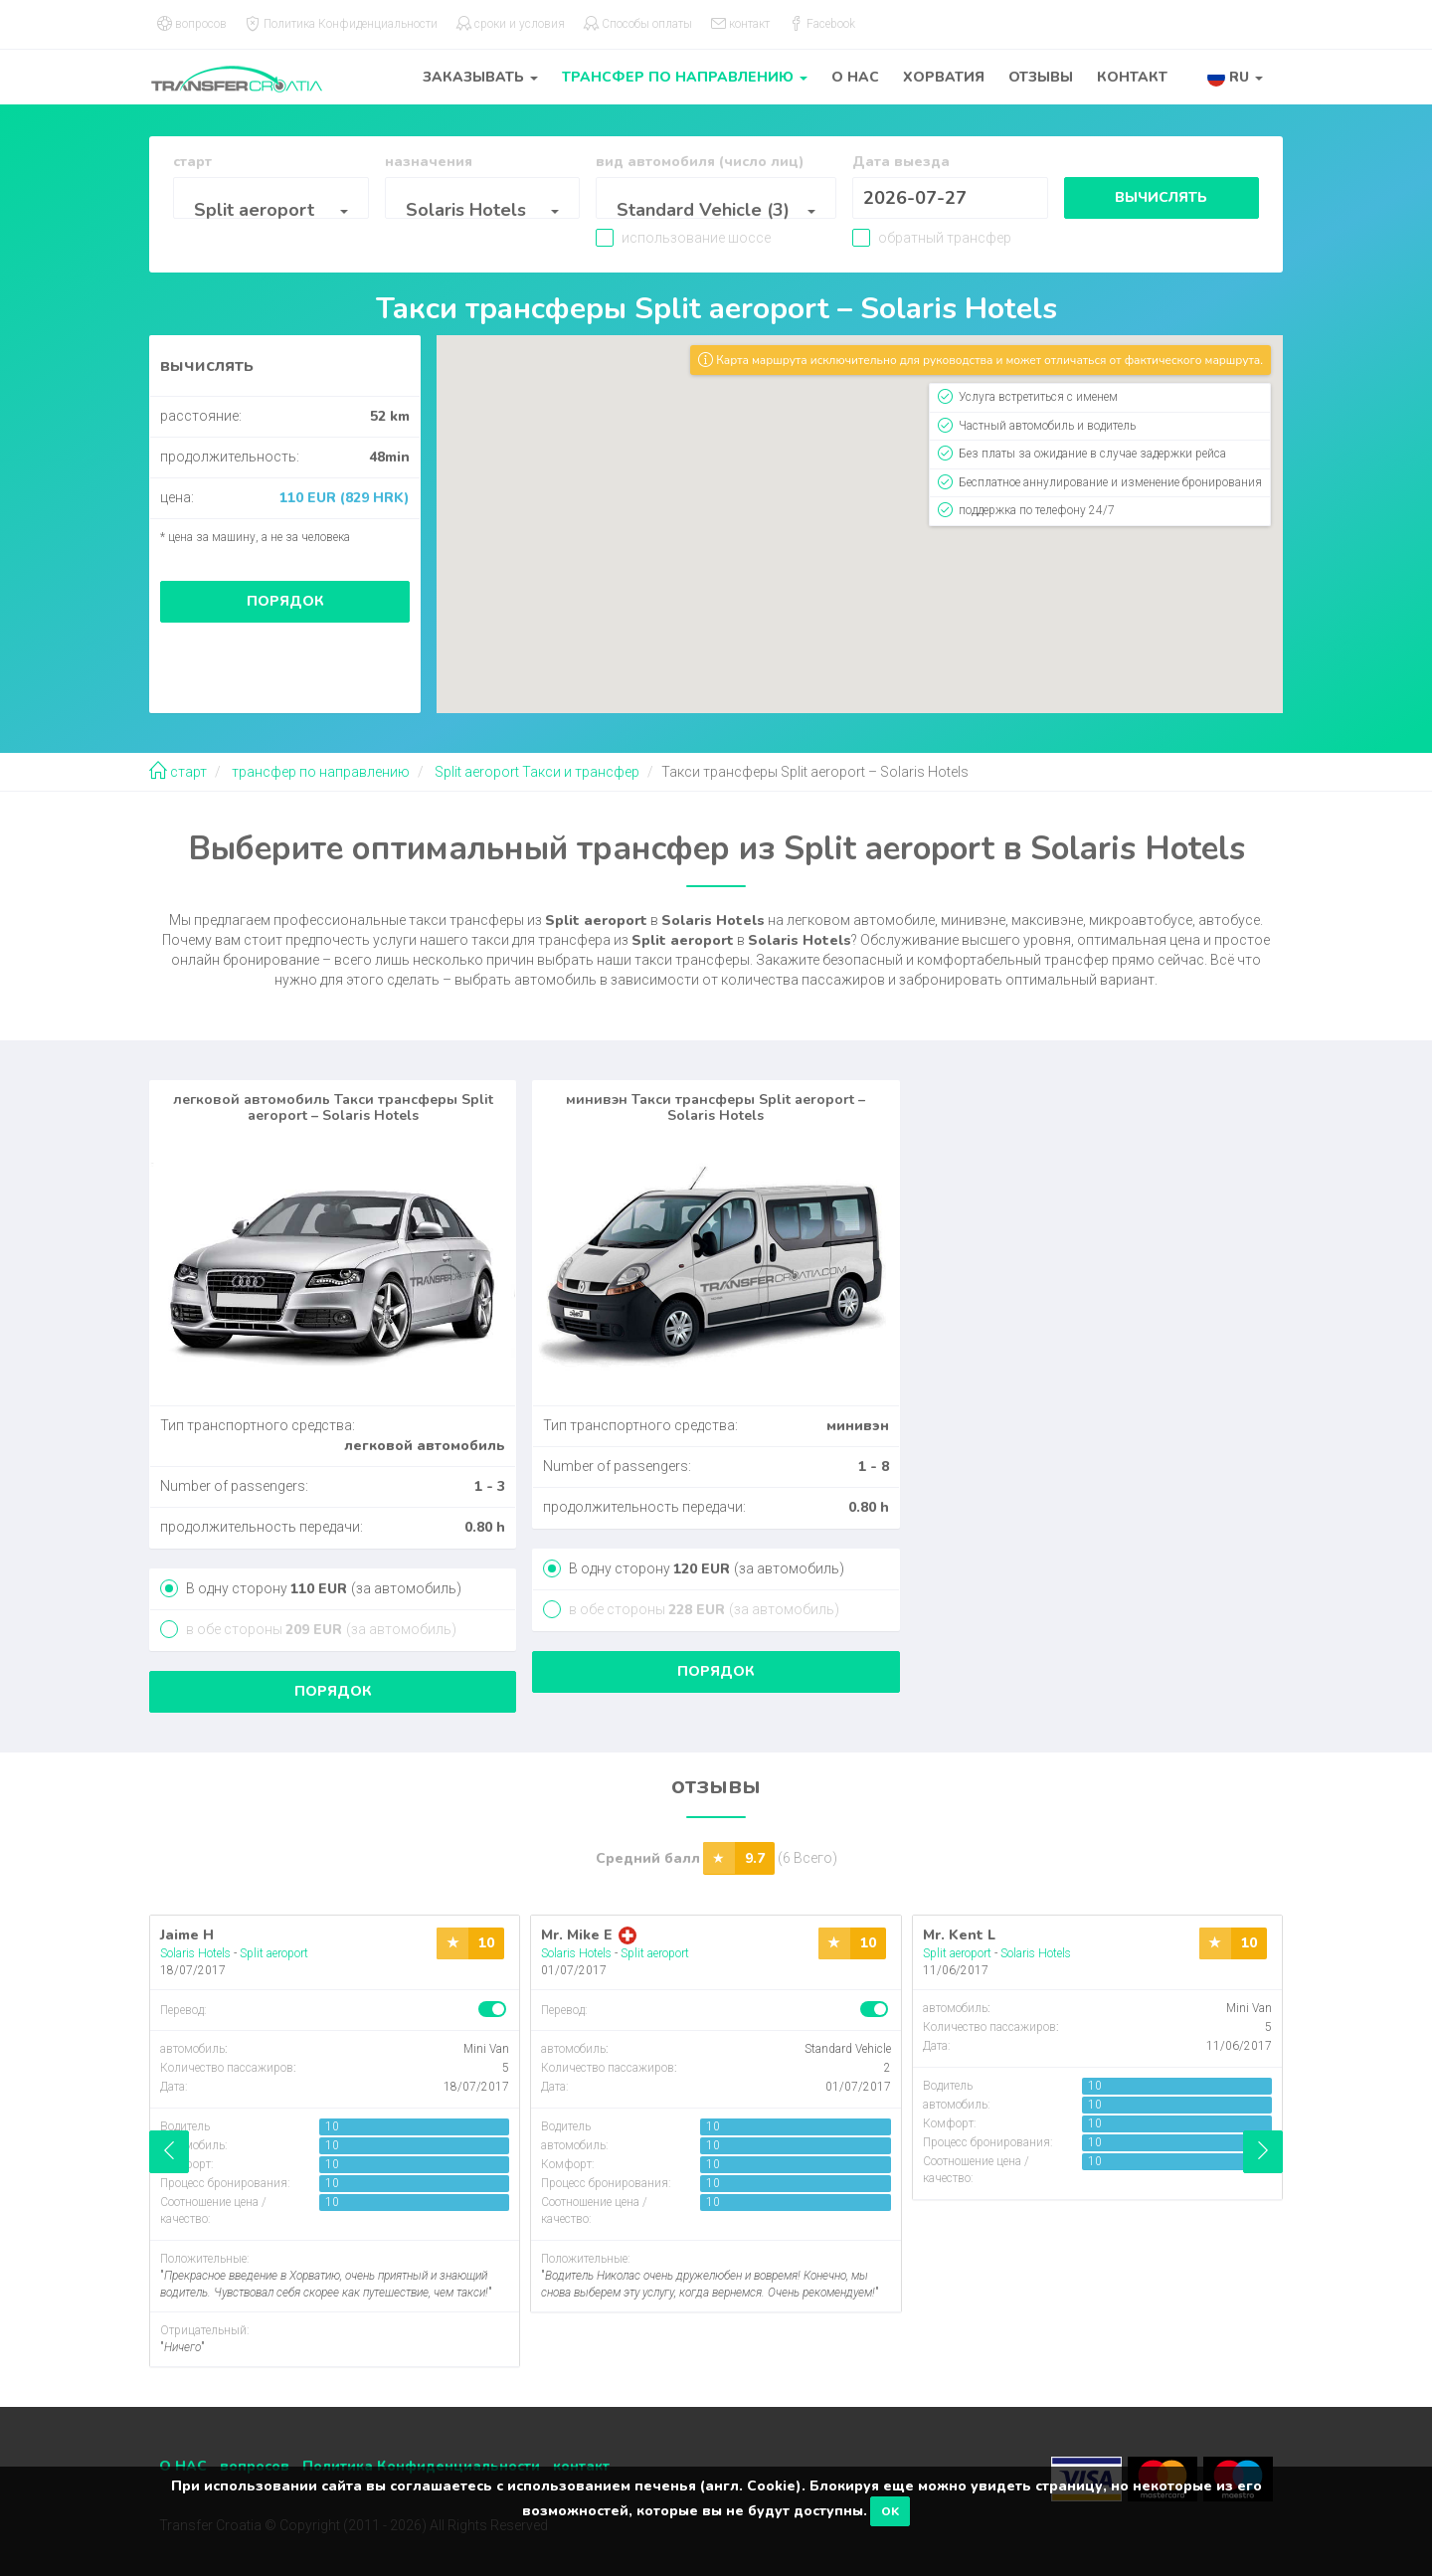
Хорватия (943, 77)
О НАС (855, 77)
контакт (1132, 77)
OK (890, 2511)
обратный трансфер (933, 238)
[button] (1235, 77)
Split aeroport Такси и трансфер (535, 772)
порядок (285, 601)
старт (178, 772)
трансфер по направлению (319, 772)
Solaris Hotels (195, 1953)
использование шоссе (704, 238)
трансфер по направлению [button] (684, 77)
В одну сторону (322, 1588)
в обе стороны (319, 1629)
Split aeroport (274, 1953)
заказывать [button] (480, 77)
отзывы (1040, 77)
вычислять (1159, 197)
